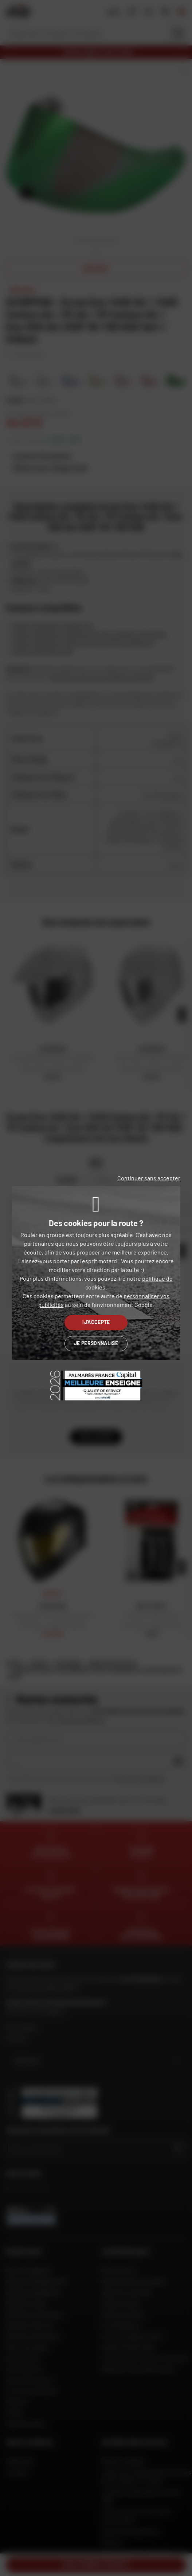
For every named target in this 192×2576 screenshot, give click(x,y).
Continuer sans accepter (148, 1177)
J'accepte (96, 1322)
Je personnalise (96, 1343)
